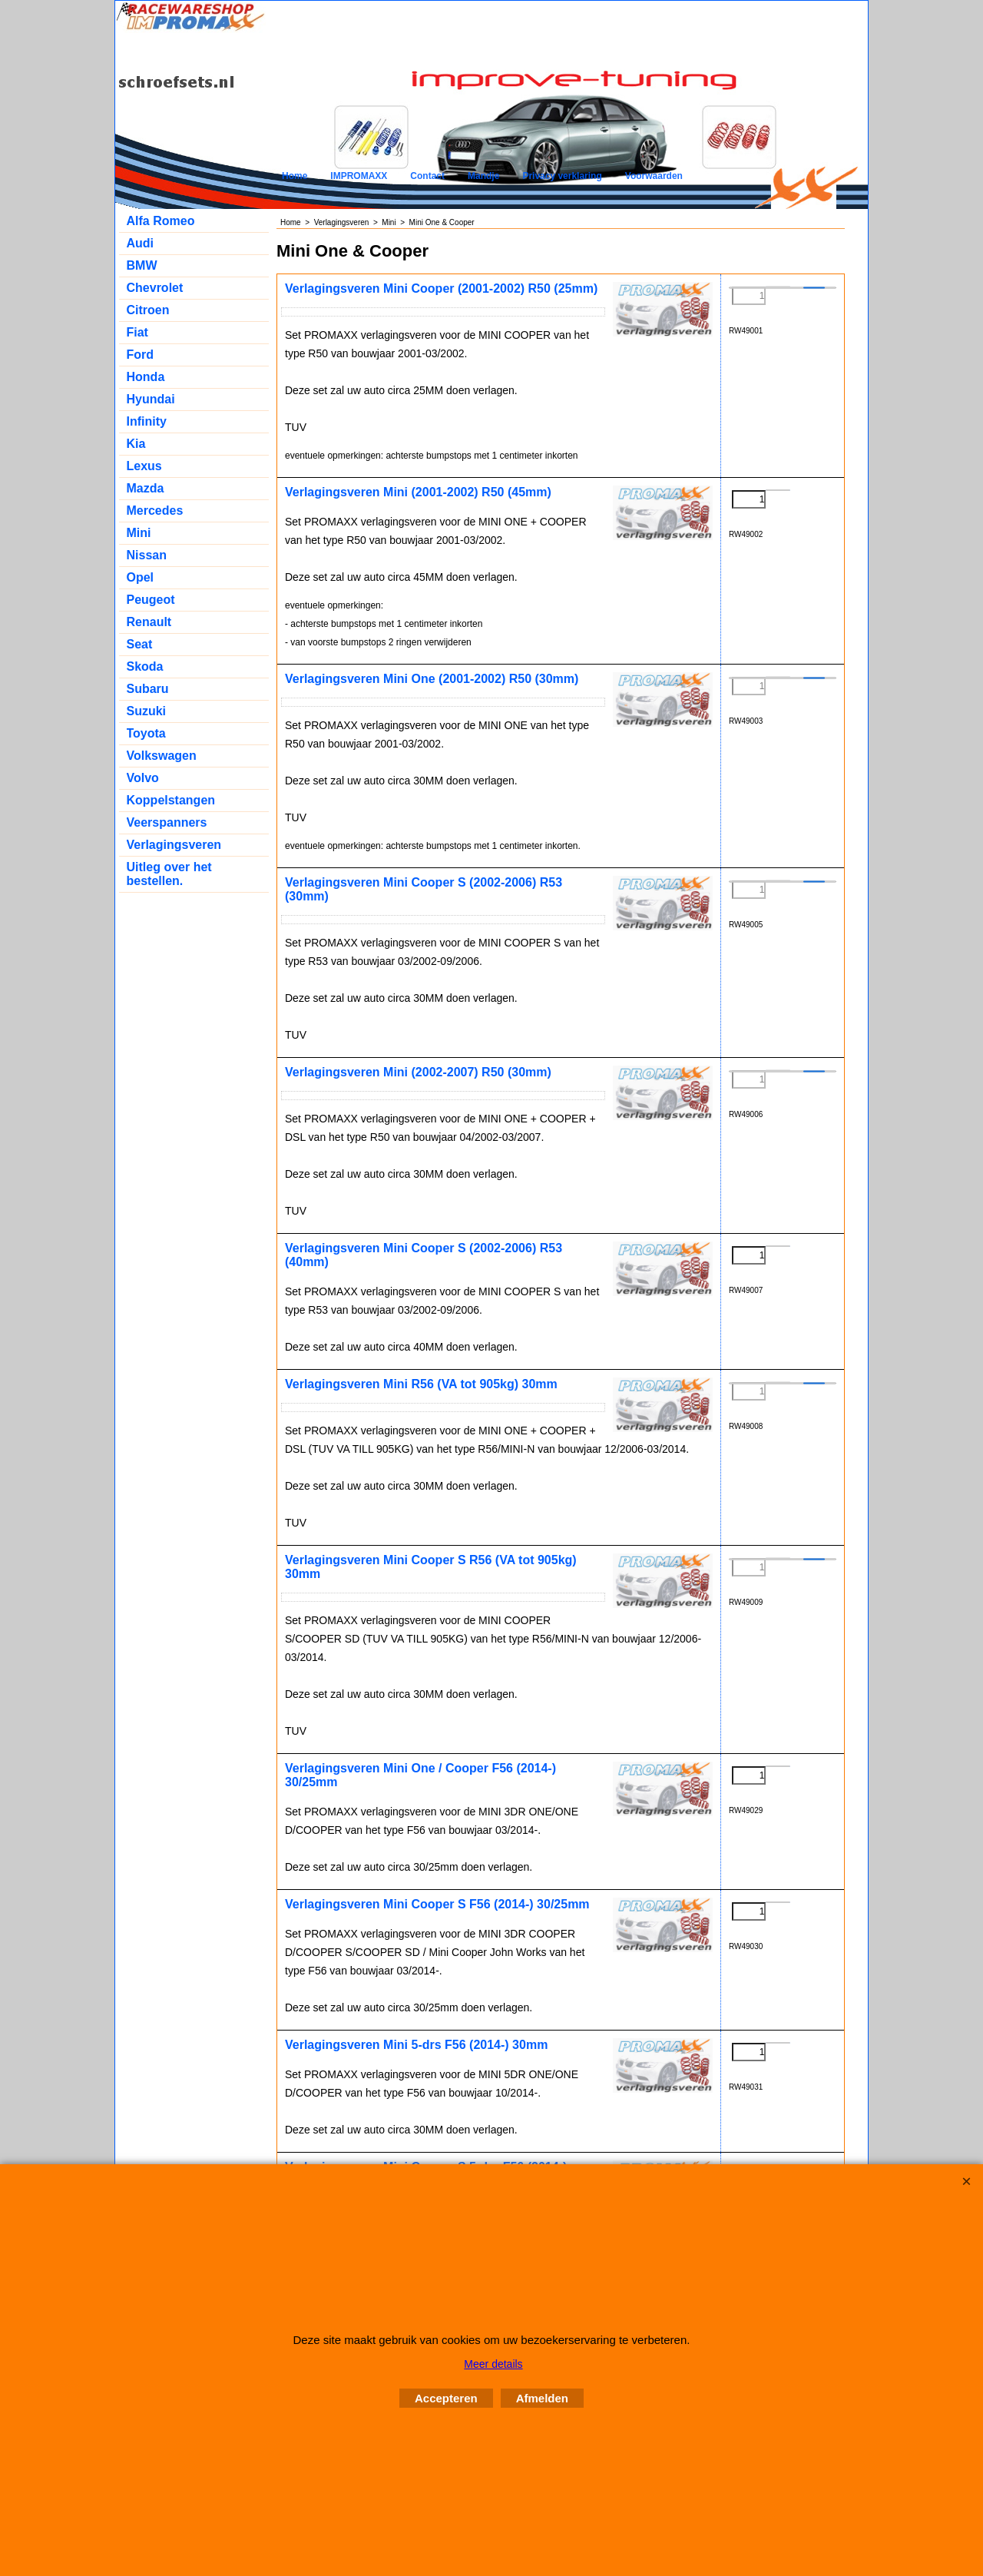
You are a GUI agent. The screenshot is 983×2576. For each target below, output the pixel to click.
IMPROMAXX (358, 176)
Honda (146, 376)
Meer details (493, 2364)
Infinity (147, 421)
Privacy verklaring (561, 176)
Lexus (144, 465)
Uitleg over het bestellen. (169, 873)
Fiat (137, 332)
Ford (140, 354)
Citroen (148, 310)
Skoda (145, 666)
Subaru (148, 688)
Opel (140, 577)
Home (294, 176)
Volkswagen (162, 755)
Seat (140, 644)
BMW (142, 265)
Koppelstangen (171, 800)
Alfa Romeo (161, 220)
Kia (136, 443)
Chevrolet (155, 287)
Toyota (146, 733)
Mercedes (155, 510)
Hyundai (151, 399)
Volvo (143, 777)
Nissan (147, 555)
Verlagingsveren (174, 844)
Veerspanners (167, 822)
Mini (139, 532)
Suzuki (147, 711)
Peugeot (151, 599)
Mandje (483, 176)
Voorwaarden (654, 176)
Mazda (145, 488)
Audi (140, 243)
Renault (149, 621)
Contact (427, 176)
